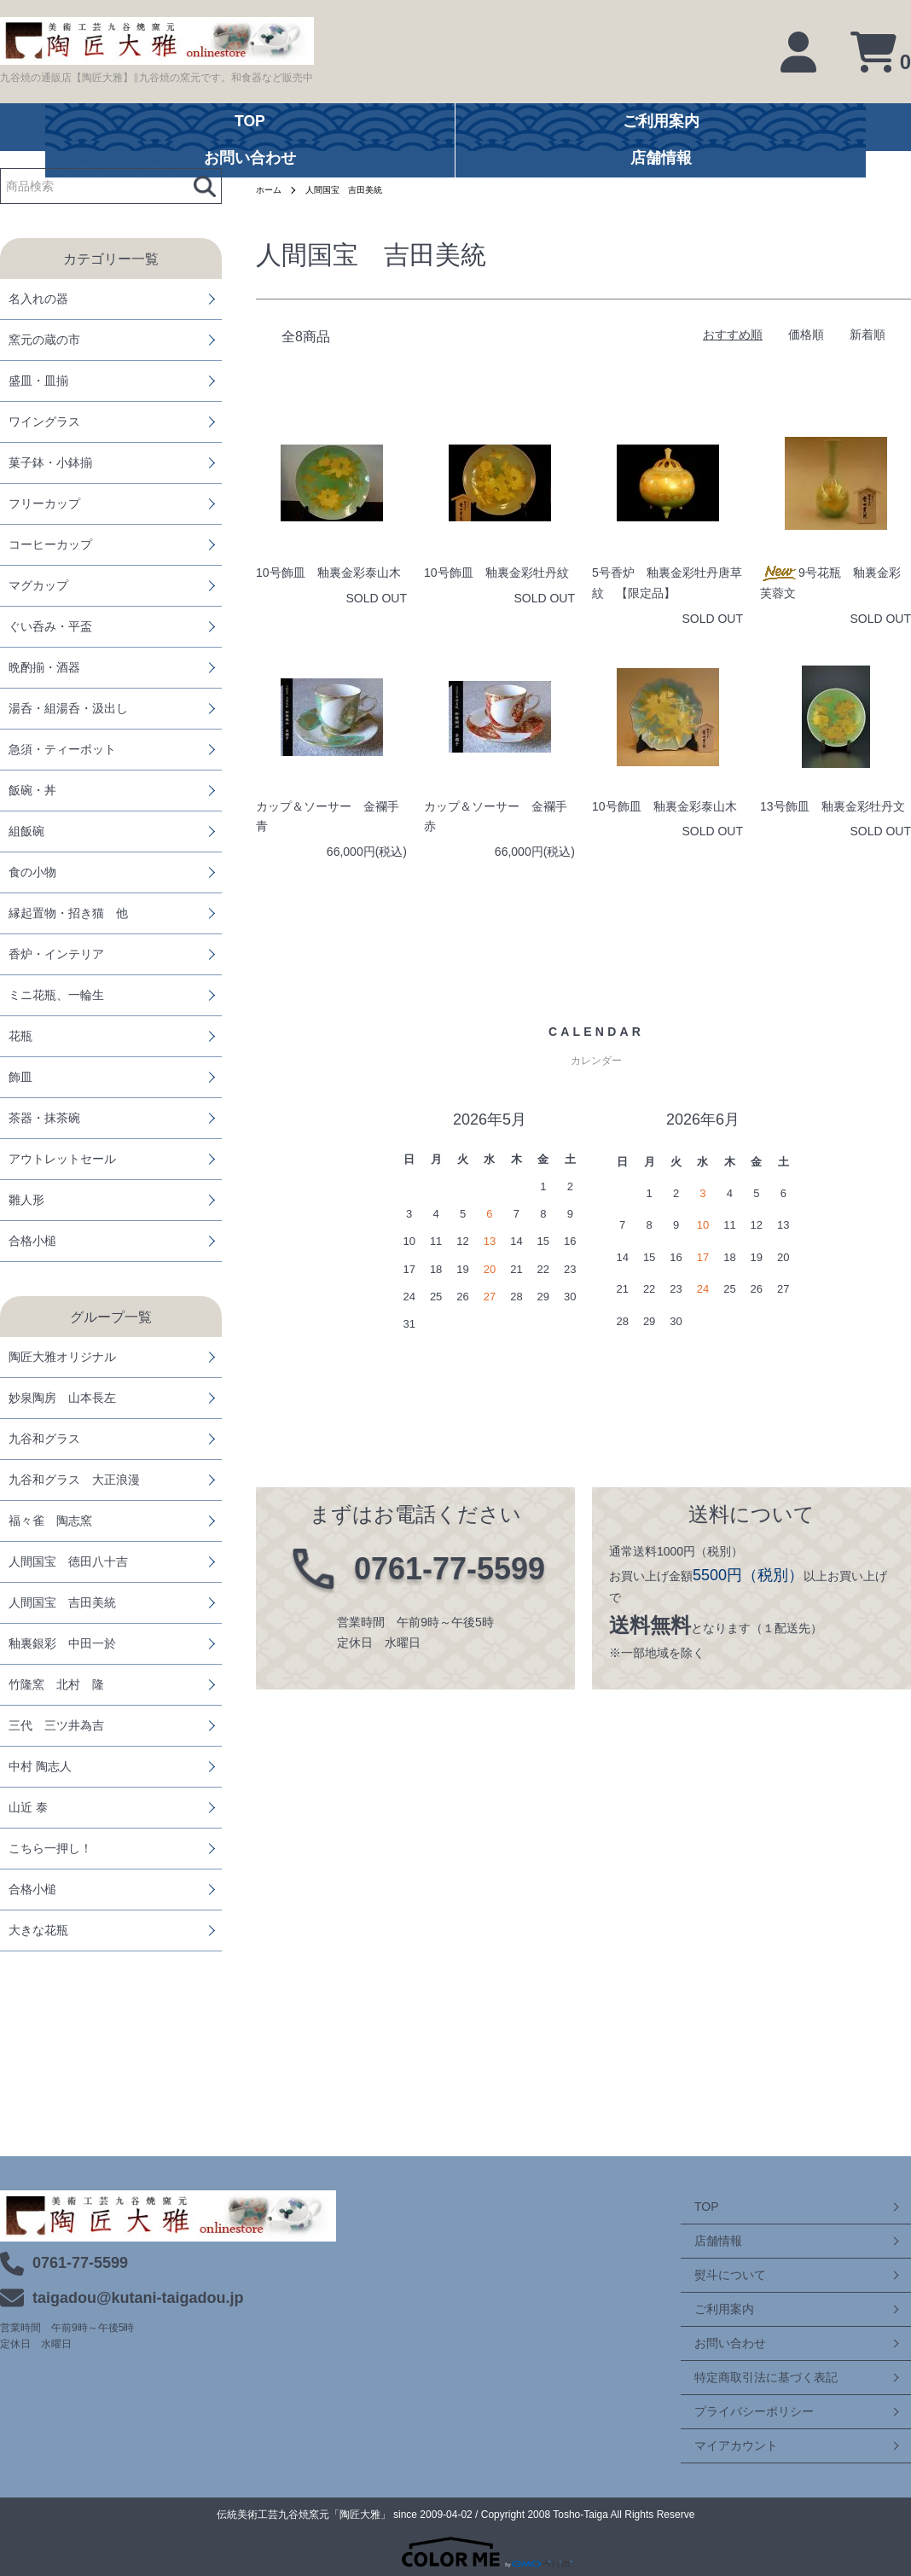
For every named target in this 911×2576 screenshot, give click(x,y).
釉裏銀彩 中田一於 (62, 1643)
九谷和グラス (44, 1438)
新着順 (867, 334)
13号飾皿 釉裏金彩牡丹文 (832, 806)
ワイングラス (44, 421)
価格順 (806, 334)
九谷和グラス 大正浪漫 (74, 1479)
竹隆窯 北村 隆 (56, 1684)
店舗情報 (704, 2240)
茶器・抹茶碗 (44, 1118)
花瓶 (20, 1036)
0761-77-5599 (80, 2262)
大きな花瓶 (38, 1930)
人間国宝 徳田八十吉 (68, 1561)
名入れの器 (38, 298)
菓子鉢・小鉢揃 (50, 462)
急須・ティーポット (62, 749)
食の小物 (32, 872)
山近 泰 (28, 1807)
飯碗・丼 (32, 790)
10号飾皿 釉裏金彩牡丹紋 (496, 572)
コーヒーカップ (50, 544)
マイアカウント (722, 2445)
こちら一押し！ (50, 1848)
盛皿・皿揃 (38, 380)
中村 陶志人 (40, 1766)
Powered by (455, 2552)
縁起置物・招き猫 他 (68, 913)
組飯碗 (26, 831)
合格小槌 (32, 1240)
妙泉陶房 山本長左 (62, 1397)
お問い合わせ (716, 2343)
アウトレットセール (62, 1159)
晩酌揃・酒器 (44, 667)
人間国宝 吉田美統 (62, 1602)
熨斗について (716, 2275)
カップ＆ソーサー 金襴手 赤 (499, 817)
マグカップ (38, 585)
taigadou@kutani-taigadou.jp (138, 2297)
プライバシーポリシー (740, 2411)
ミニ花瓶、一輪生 (56, 995)
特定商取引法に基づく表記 (752, 2377)
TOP (693, 2206)
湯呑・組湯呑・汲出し (68, 708)
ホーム (271, 189)
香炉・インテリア (56, 954)
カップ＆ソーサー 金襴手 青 (331, 817)
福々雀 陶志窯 (50, 1520)
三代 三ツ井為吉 (56, 1725)
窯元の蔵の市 (44, 339)
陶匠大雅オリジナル (62, 1357)
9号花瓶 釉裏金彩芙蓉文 (830, 583)
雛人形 (26, 1200)
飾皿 (20, 1077)
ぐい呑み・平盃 (50, 626)
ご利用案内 (710, 2309)
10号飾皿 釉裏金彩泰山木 (328, 572)
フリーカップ (44, 503)
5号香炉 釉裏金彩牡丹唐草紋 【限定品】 (667, 583)
